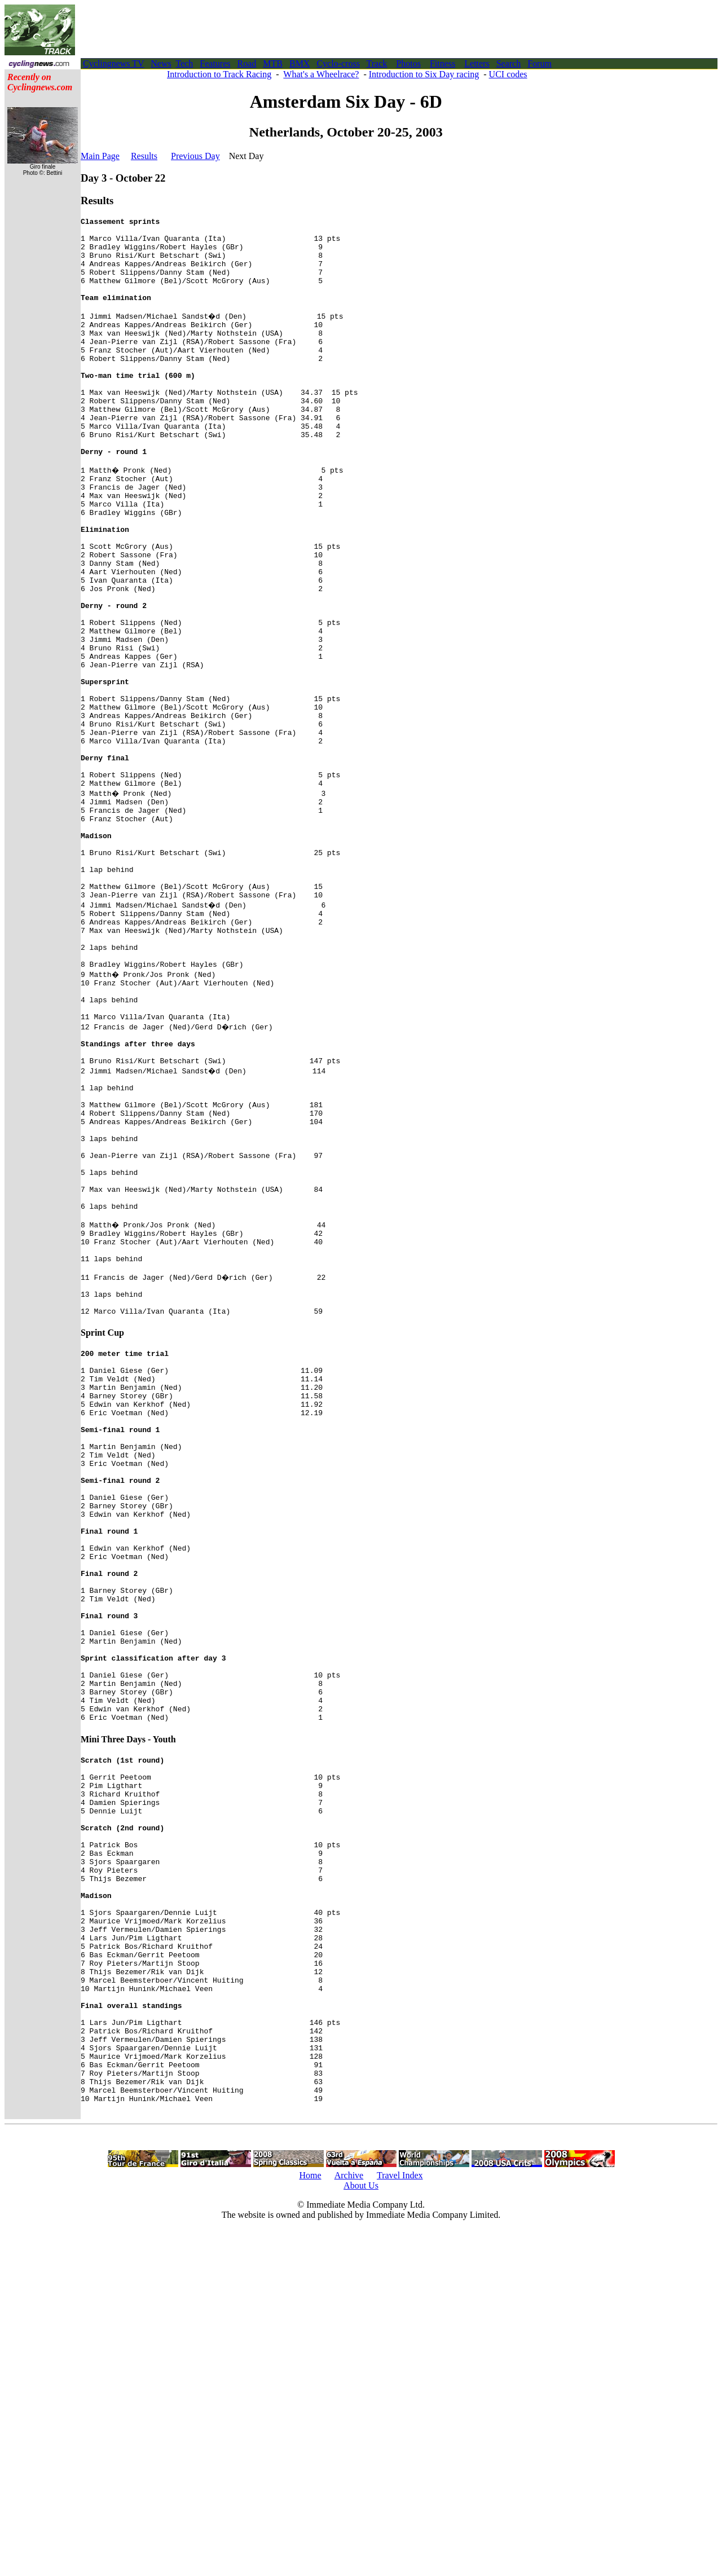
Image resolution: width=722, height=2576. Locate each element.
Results (144, 156)
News (161, 63)
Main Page (100, 156)
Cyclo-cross (337, 63)
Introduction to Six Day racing (424, 74)
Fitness (442, 63)
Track (377, 63)
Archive (349, 2522)
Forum (539, 63)
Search (508, 63)
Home (310, 2522)
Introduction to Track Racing (219, 74)
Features (215, 63)
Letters (476, 63)
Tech (184, 63)
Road (247, 63)
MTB (273, 63)
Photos (408, 63)
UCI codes (508, 74)
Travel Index (400, 2522)
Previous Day (195, 156)
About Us (361, 2532)
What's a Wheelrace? (321, 74)
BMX (299, 63)
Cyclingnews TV (113, 63)
